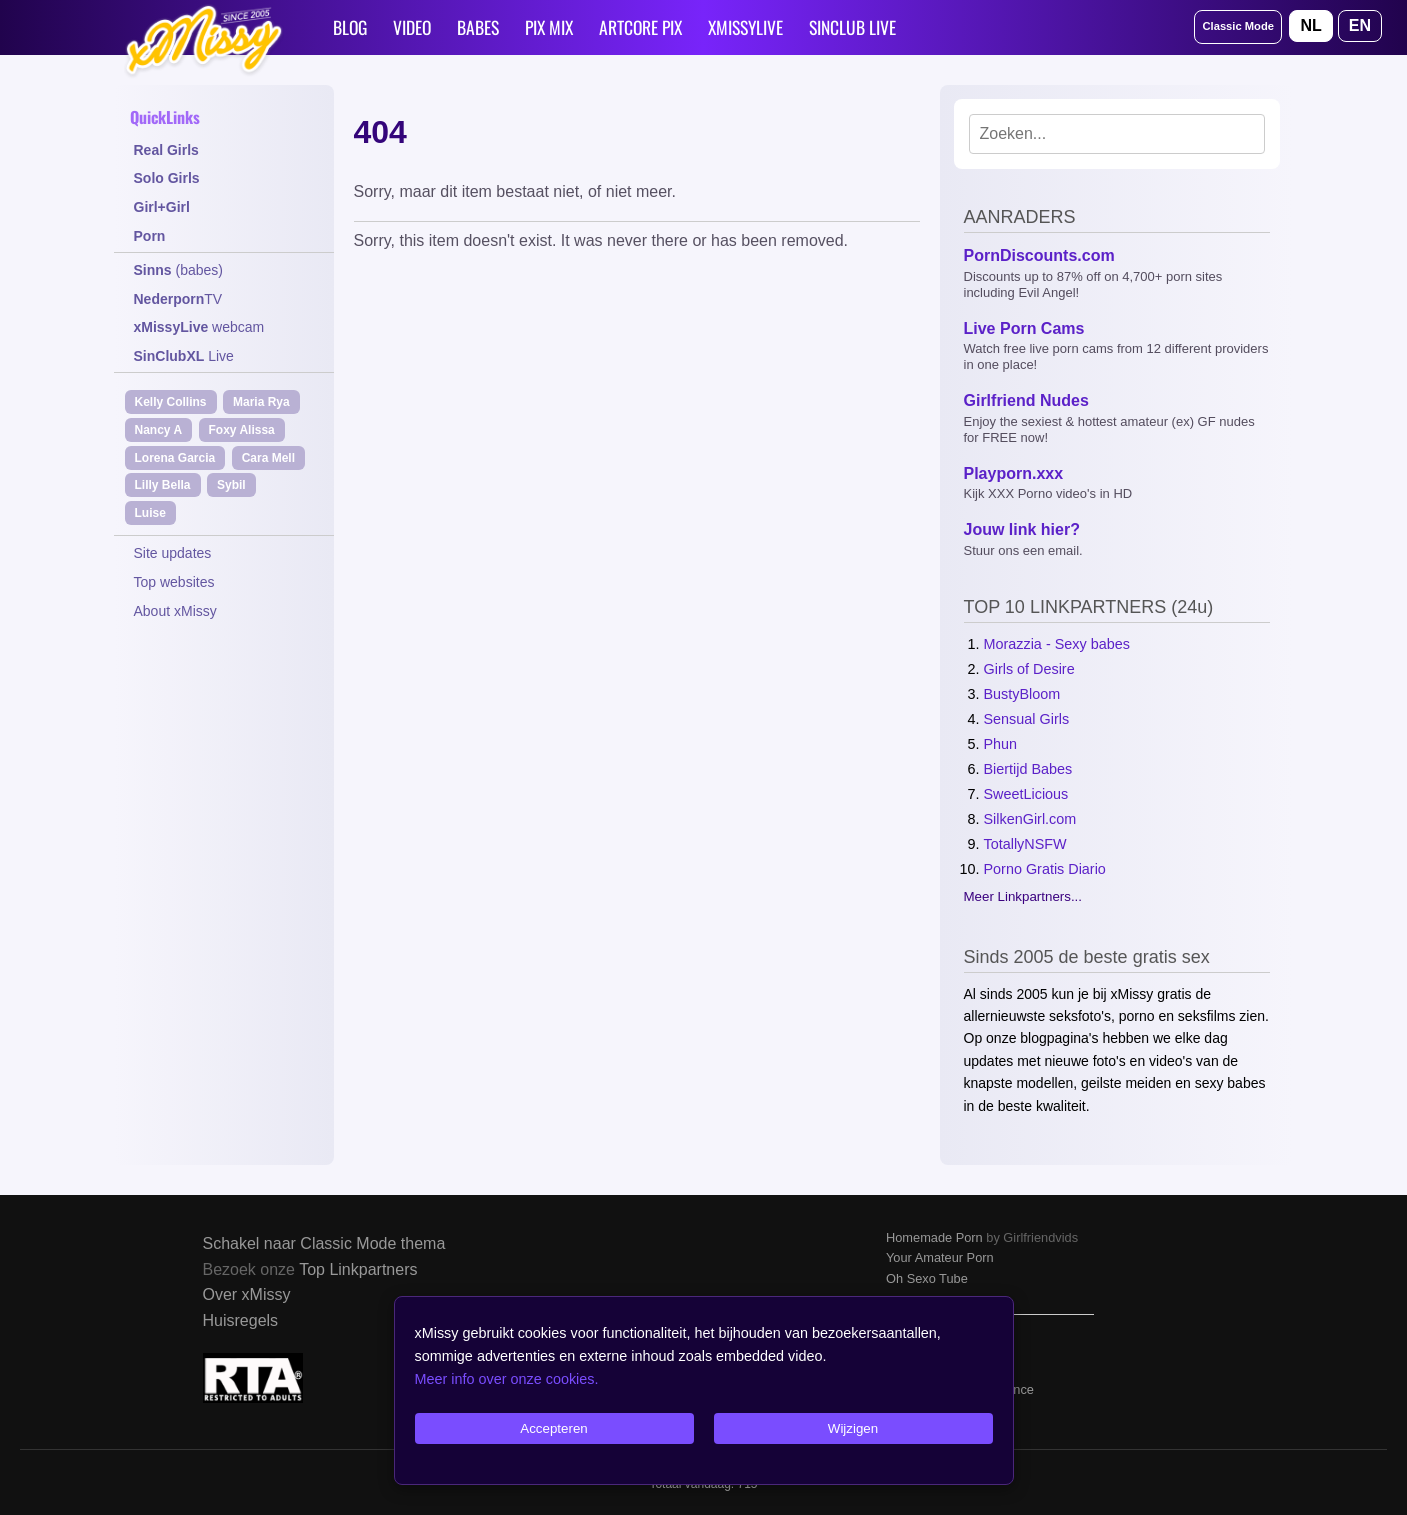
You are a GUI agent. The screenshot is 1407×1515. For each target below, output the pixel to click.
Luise (150, 513)
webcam (199, 327)
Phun (1001, 744)
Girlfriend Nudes (1026, 400)
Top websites (174, 582)
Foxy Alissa (242, 430)
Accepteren (553, 1428)
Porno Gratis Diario (1045, 869)
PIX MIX (549, 27)
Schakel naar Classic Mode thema (324, 1243)
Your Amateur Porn (940, 1257)
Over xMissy (247, 1294)
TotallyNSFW (1025, 844)
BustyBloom (1022, 694)
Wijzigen (853, 1428)
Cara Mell (268, 458)
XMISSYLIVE (745, 27)
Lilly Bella (163, 485)
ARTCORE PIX (640, 27)
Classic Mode (1238, 26)
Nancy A (159, 430)
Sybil (231, 485)
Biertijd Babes (1028, 769)
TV (178, 299)
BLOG (350, 27)
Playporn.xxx (1014, 473)
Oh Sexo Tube (927, 1278)
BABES (478, 27)
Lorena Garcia (175, 458)
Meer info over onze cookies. (507, 1379)
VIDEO (412, 27)
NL (1310, 25)
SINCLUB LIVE (852, 27)
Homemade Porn (934, 1237)
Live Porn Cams (1024, 328)
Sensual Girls (1027, 719)
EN (1360, 25)
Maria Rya (261, 402)
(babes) (178, 270)
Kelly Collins (171, 402)
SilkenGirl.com (1030, 819)
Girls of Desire (1029, 669)
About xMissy (175, 611)
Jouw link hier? (1022, 529)
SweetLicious (1026, 794)
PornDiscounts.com (1039, 255)
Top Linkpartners (358, 1269)
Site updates (173, 553)
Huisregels (241, 1320)
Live (184, 356)
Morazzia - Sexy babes (1057, 644)
